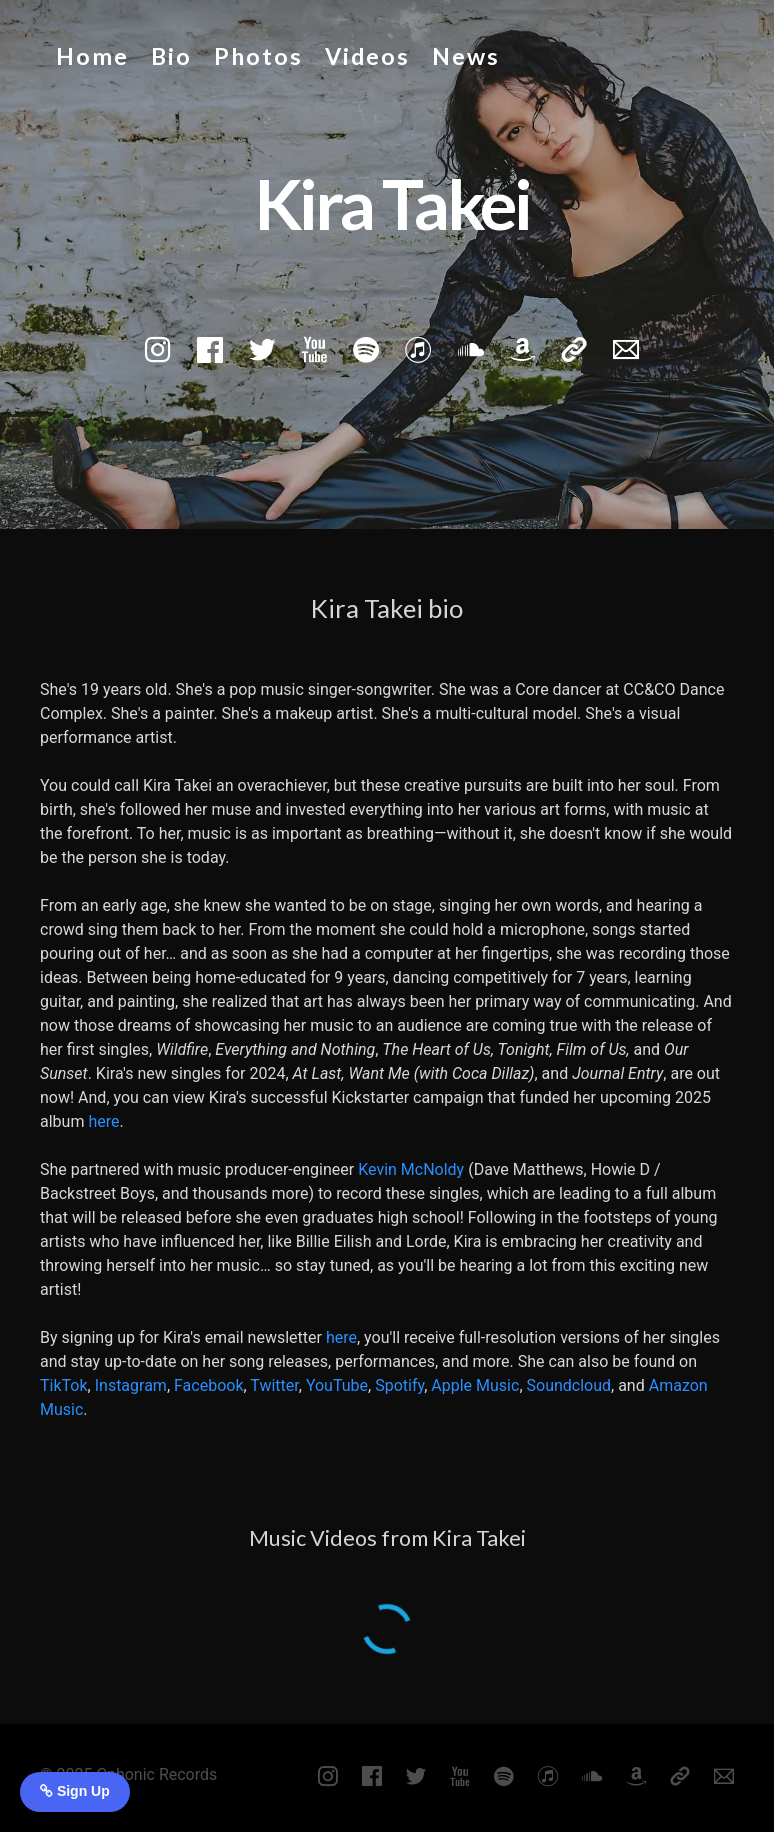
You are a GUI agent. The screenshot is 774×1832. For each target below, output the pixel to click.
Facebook (208, 1385)
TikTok (64, 1385)
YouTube (337, 1385)
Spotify (399, 1385)
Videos (367, 56)
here (103, 1121)
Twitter (274, 1385)
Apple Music (475, 1385)
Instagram (131, 1385)
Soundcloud (569, 1385)
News (466, 56)
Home (92, 56)
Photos (258, 56)
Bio (171, 56)
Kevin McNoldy (411, 1169)
